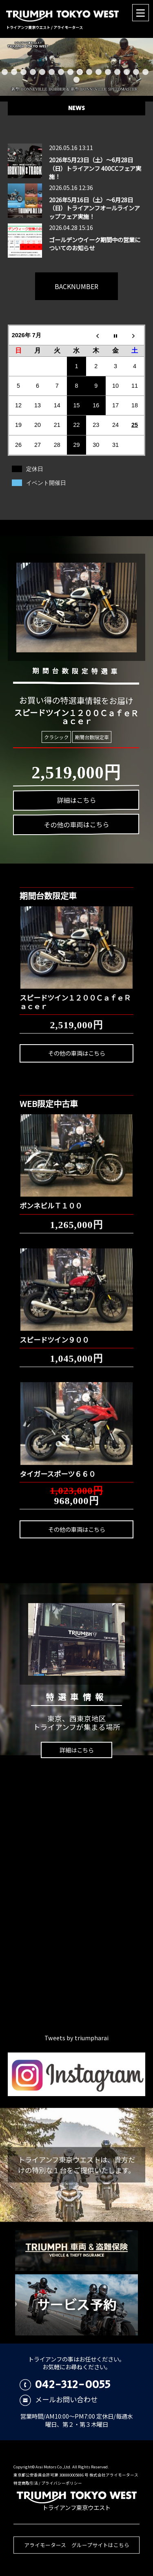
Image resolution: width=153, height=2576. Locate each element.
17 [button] (76, 80)
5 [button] (42, 72)
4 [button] (33, 72)
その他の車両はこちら (76, 1053)
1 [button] (5, 72)
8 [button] (70, 72)
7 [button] (61, 72)
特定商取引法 (25, 2483)
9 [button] (80, 72)
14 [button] (127, 72)
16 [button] (145, 72)
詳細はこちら (77, 1749)
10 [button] (89, 72)
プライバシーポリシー (61, 2483)
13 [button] (117, 72)
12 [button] (108, 72)
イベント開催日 (46, 482)
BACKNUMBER (76, 286)
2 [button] (14, 72)
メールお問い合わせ (59, 2399)
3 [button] (23, 72)
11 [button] (98, 72)
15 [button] (136, 72)
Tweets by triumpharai (76, 2037)
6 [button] (52, 72)
